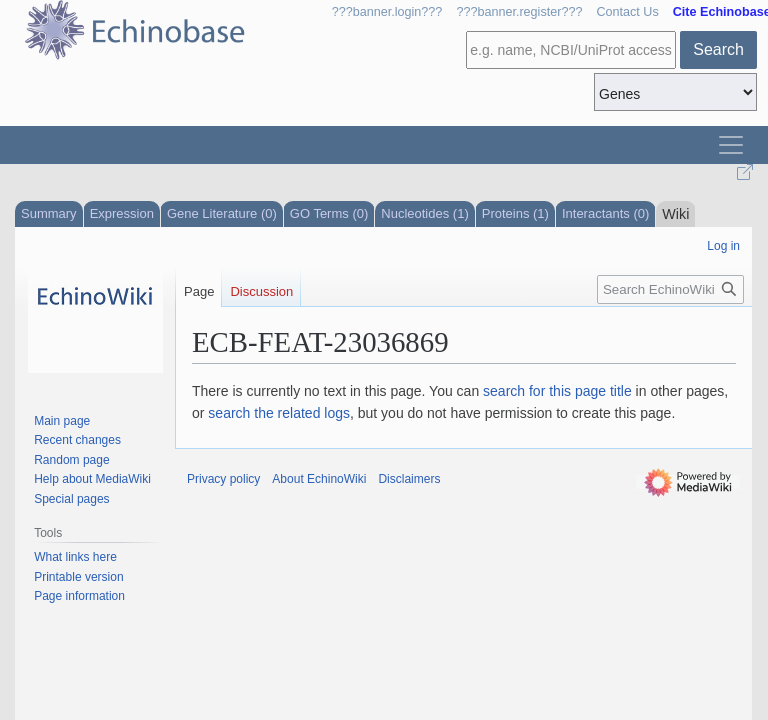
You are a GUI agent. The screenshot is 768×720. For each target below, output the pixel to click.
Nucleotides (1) (424, 213)
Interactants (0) (605, 213)
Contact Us (627, 12)
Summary (49, 213)
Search (718, 49)
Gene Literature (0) (222, 213)
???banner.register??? (519, 12)
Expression (122, 213)
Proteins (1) (515, 213)
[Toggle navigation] (731, 145)
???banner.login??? (387, 12)
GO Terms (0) (329, 213)
